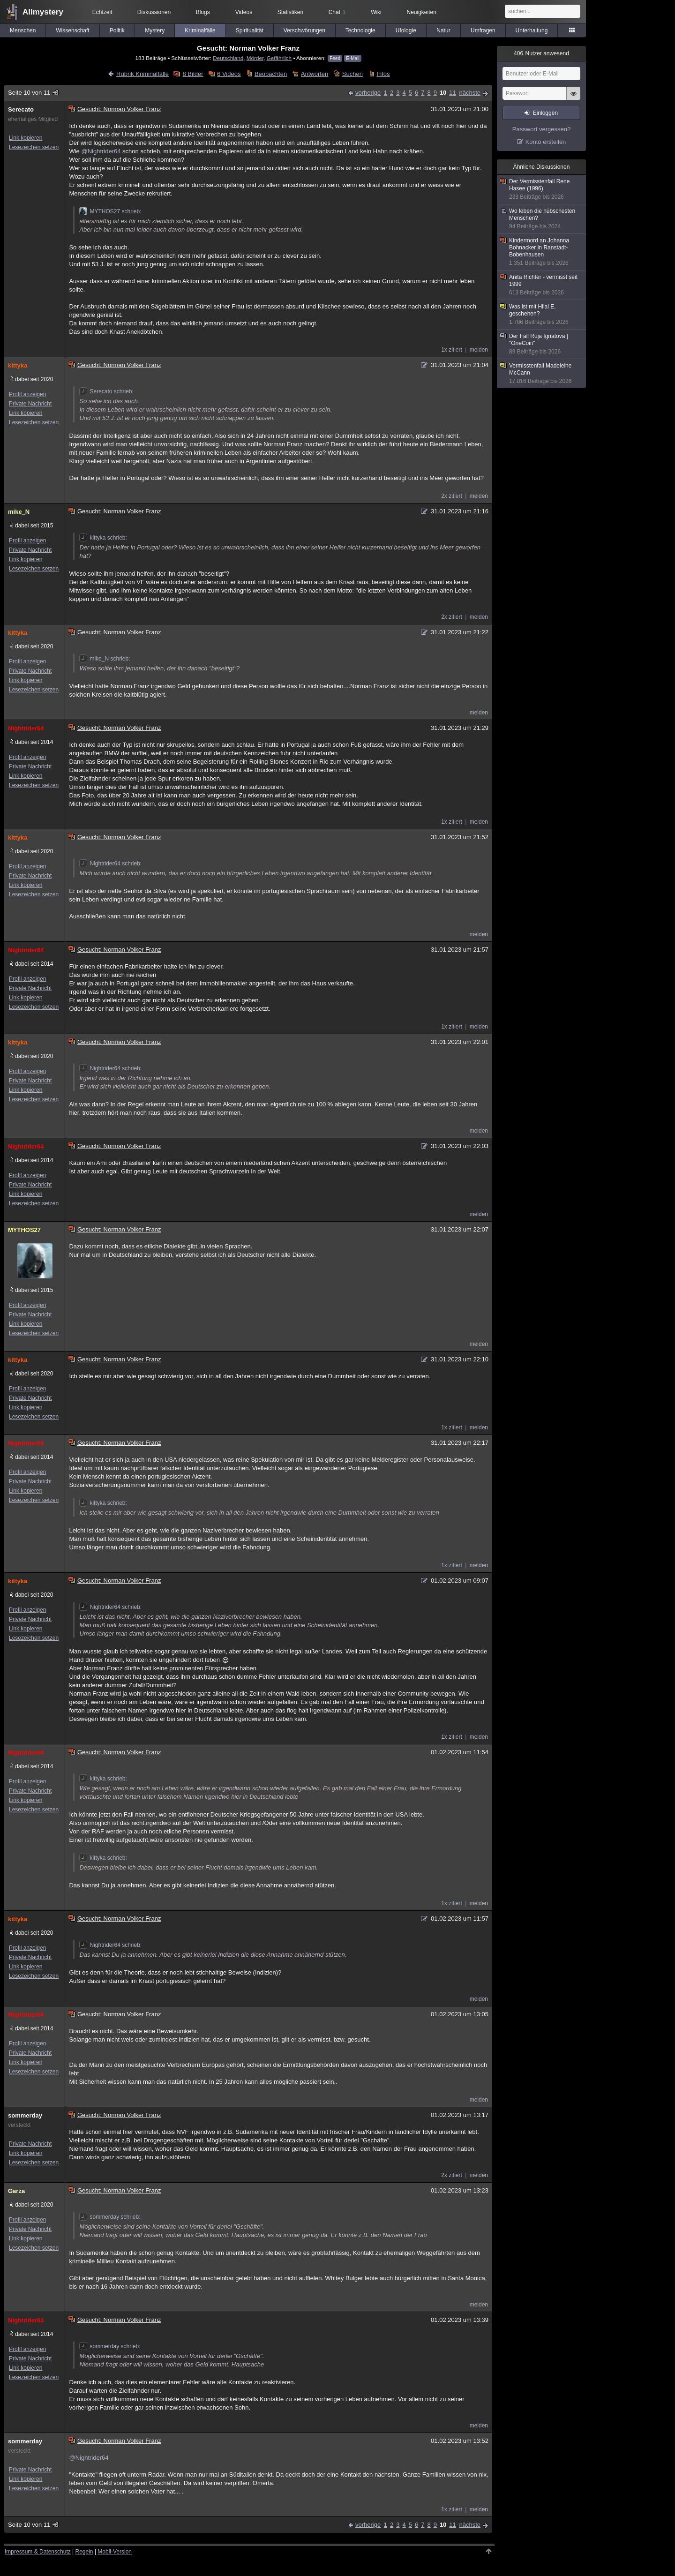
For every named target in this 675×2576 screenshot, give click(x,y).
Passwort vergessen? (541, 129)
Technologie (360, 30)
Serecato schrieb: (106, 391)
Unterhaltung (532, 30)
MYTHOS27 (24, 1229)
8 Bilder (193, 73)
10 (443, 92)
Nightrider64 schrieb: (110, 863)
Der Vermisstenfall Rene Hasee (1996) (542, 189)
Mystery (155, 30)
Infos (383, 73)
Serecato (21, 109)
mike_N (19, 511)
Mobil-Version (115, 2551)
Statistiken (290, 12)
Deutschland (228, 58)
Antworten (315, 73)
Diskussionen (154, 12)
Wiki (376, 12)
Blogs (203, 12)
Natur (443, 30)
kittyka (17, 365)
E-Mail (352, 58)
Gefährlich (279, 58)
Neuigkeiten (421, 12)
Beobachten (271, 73)
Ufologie (406, 30)
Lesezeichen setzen (34, 147)
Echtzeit (102, 12)
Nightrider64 (26, 728)
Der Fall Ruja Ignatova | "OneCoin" (542, 344)
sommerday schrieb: (109, 2217)
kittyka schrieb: (103, 537)
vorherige (368, 92)
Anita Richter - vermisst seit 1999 (542, 285)
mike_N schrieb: (104, 658)
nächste (469, 92)
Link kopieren (25, 138)
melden (479, 349)
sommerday (25, 2115)
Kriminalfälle (200, 30)
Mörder (255, 58)
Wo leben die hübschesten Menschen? (542, 219)
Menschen (23, 30)
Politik (117, 30)
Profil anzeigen (27, 394)
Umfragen (483, 30)
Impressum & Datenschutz (38, 2551)
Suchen (352, 73)
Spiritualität (249, 30)
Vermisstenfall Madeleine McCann (542, 373)
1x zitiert (451, 349)
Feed (335, 58)
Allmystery (42, 12)
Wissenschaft (72, 30)
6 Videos (228, 73)
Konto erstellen (545, 141)
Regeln (84, 2551)
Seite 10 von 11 (34, 92)
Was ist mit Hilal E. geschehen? (542, 314)
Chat (337, 12)
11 (452, 92)
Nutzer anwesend (541, 53)
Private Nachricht (30, 403)
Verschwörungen (304, 30)
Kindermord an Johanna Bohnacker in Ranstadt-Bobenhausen (542, 252)
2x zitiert (451, 496)
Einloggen (545, 113)
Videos (243, 12)
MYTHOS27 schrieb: (110, 211)
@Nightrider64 (100, 151)
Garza (16, 2190)
